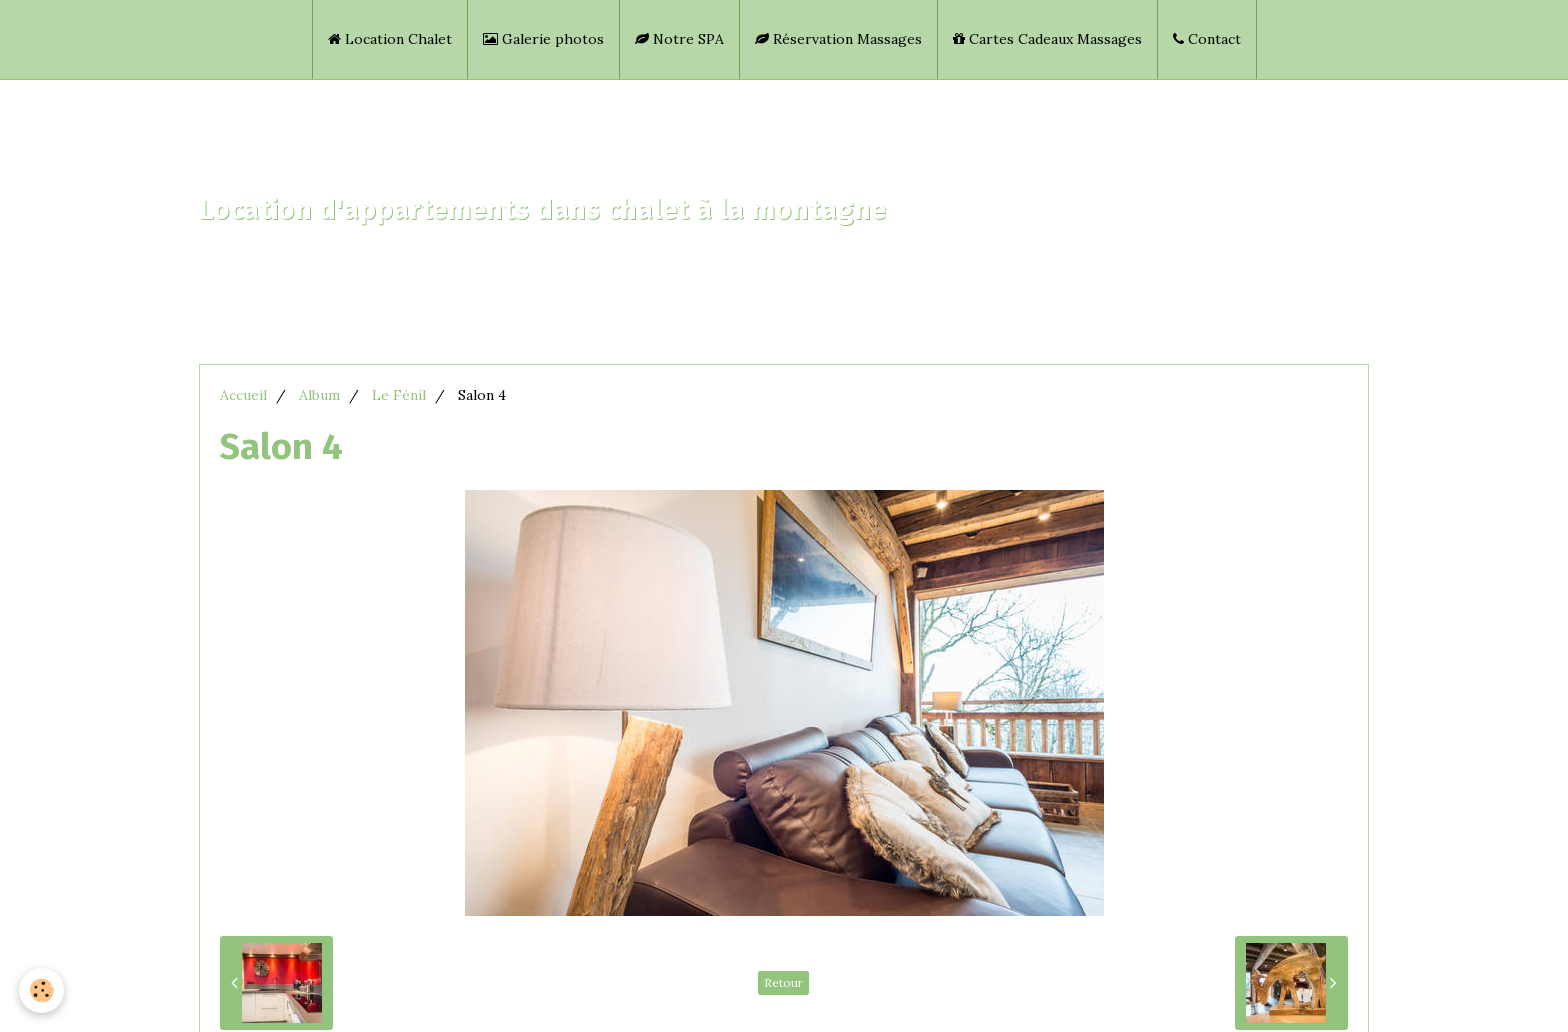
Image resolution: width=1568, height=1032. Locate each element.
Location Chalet (390, 39)
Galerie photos (543, 39)
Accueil (243, 395)
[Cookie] (42, 990)
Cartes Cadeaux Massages (1047, 39)
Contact (1207, 39)
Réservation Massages (838, 39)
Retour (783, 982)
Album (319, 395)
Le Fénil (399, 395)
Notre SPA (679, 39)
